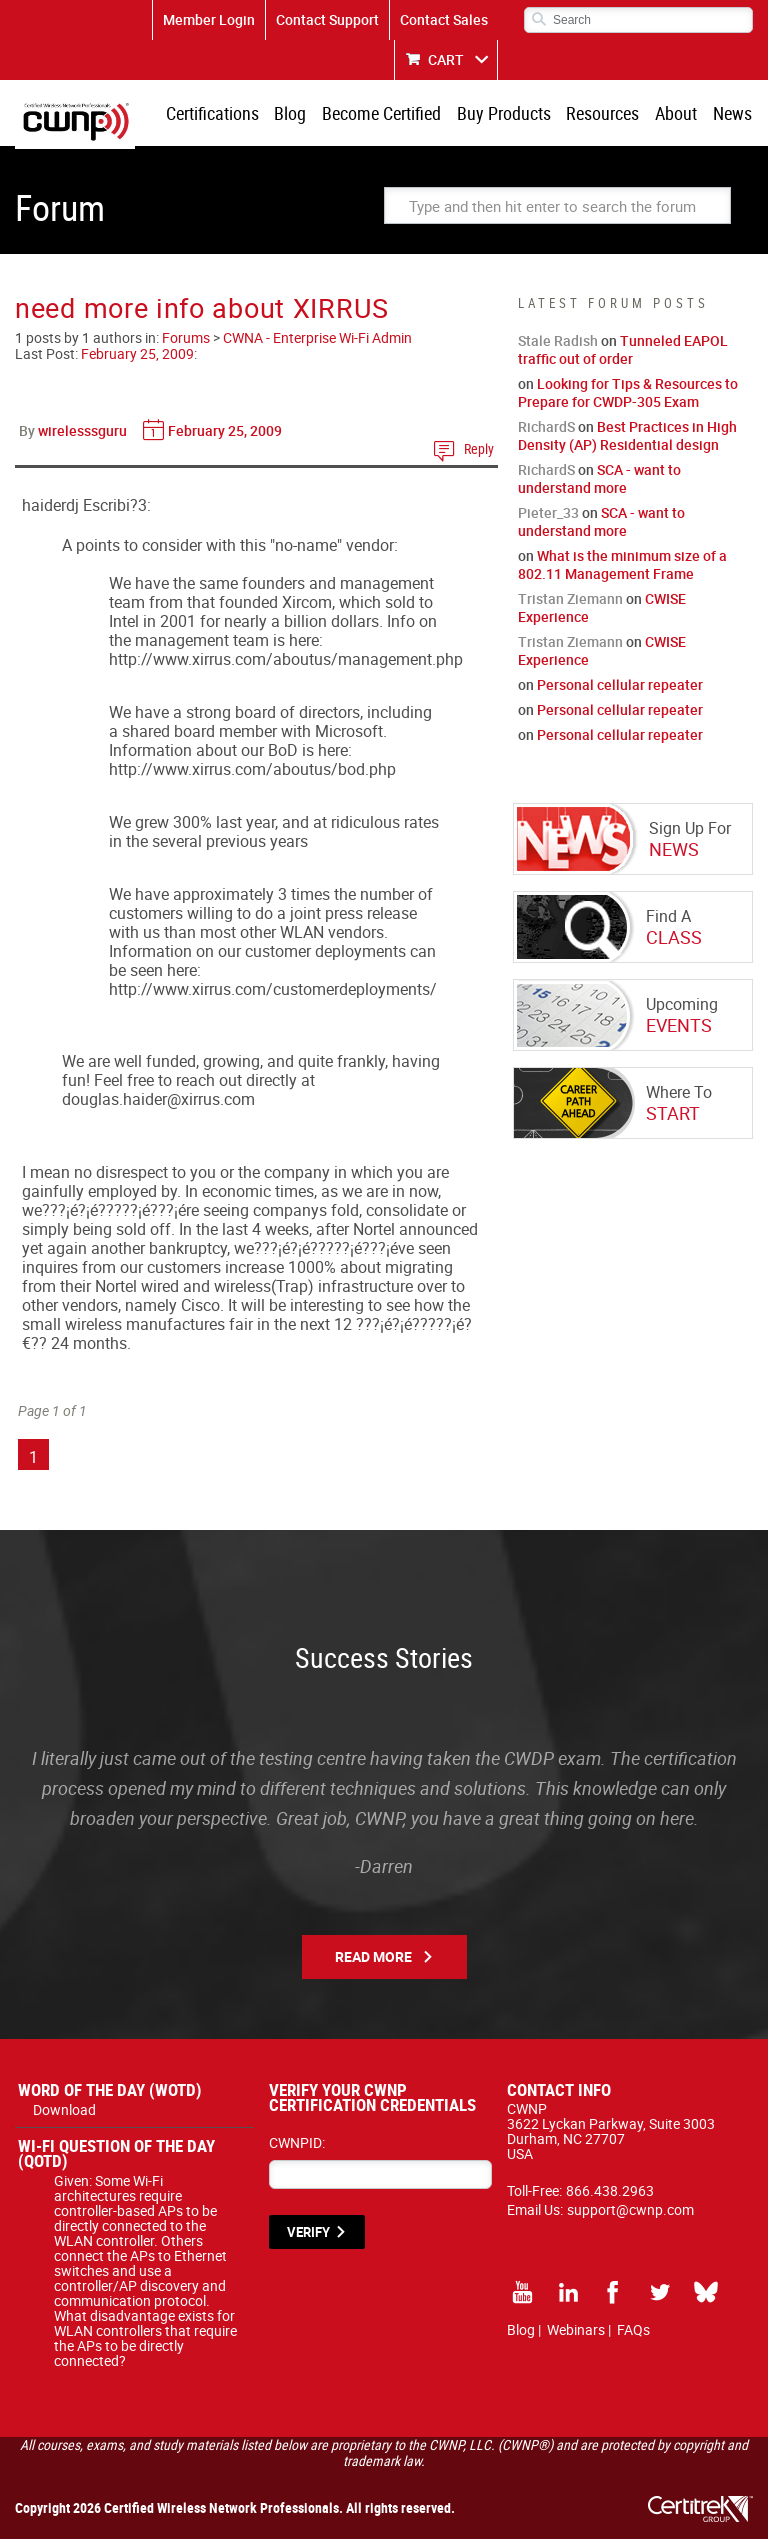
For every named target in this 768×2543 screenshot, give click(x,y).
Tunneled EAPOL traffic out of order (623, 353)
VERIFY (308, 2236)
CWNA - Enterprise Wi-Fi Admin (317, 341)
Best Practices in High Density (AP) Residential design (627, 439)
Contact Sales (444, 19)
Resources (609, 115)
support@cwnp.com (630, 2213)
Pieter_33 (548, 516)
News (733, 115)
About (680, 115)
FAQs (633, 2333)
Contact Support (327, 19)
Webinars (576, 2333)
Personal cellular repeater (620, 688)
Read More (373, 1960)
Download (64, 2113)
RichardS (546, 430)
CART (446, 59)
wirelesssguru (82, 434)
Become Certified (393, 115)
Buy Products (513, 115)
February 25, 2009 (137, 357)
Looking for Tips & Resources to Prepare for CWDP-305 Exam (628, 396)
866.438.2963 (610, 2194)
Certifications (229, 115)
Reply (479, 452)
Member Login (209, 19)
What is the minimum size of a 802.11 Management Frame (622, 568)
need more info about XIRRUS (202, 311)
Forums (186, 341)
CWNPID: (297, 2146)
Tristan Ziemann (570, 602)
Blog (305, 115)
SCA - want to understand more (599, 482)
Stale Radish (558, 344)
